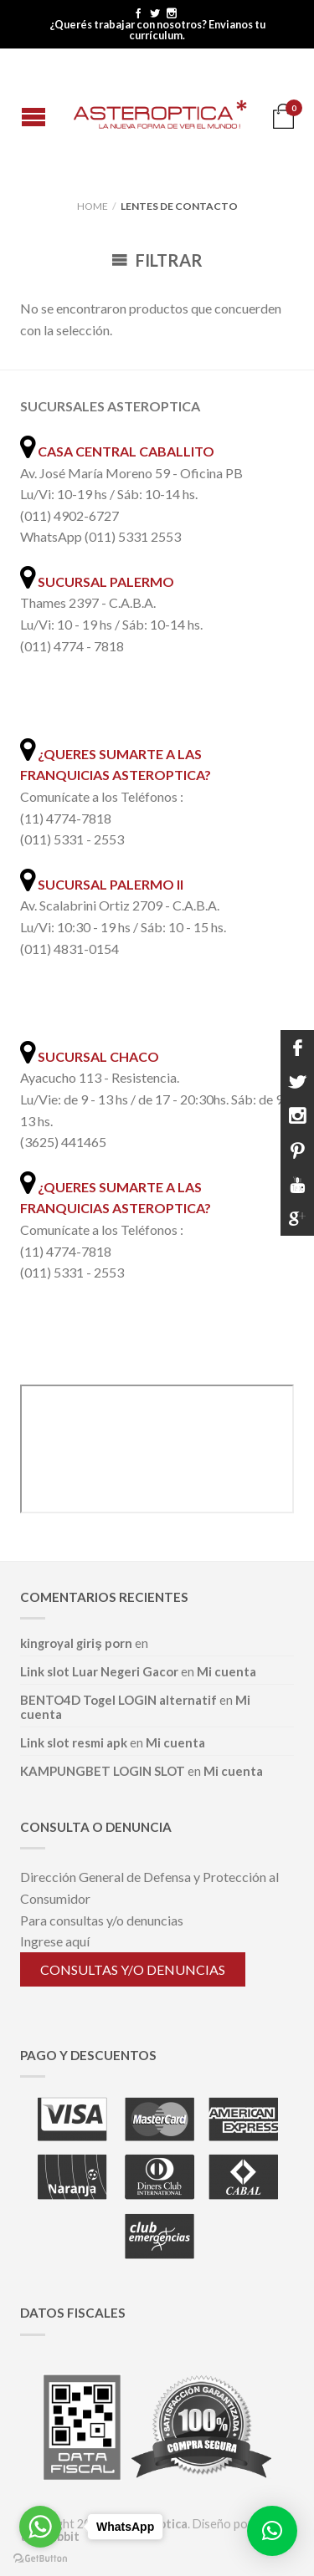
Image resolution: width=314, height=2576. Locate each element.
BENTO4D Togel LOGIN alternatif (118, 1699)
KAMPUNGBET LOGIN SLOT (102, 1770)
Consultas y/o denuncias (132, 1969)
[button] (272, 2531)
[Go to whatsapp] (40, 2527)
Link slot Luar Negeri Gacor (99, 1671)
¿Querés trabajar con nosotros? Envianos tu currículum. (157, 30)
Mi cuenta (226, 1671)
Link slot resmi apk (73, 1742)
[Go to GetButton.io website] (40, 2558)
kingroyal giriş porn (75, 1642)
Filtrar (157, 260)
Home (92, 206)
